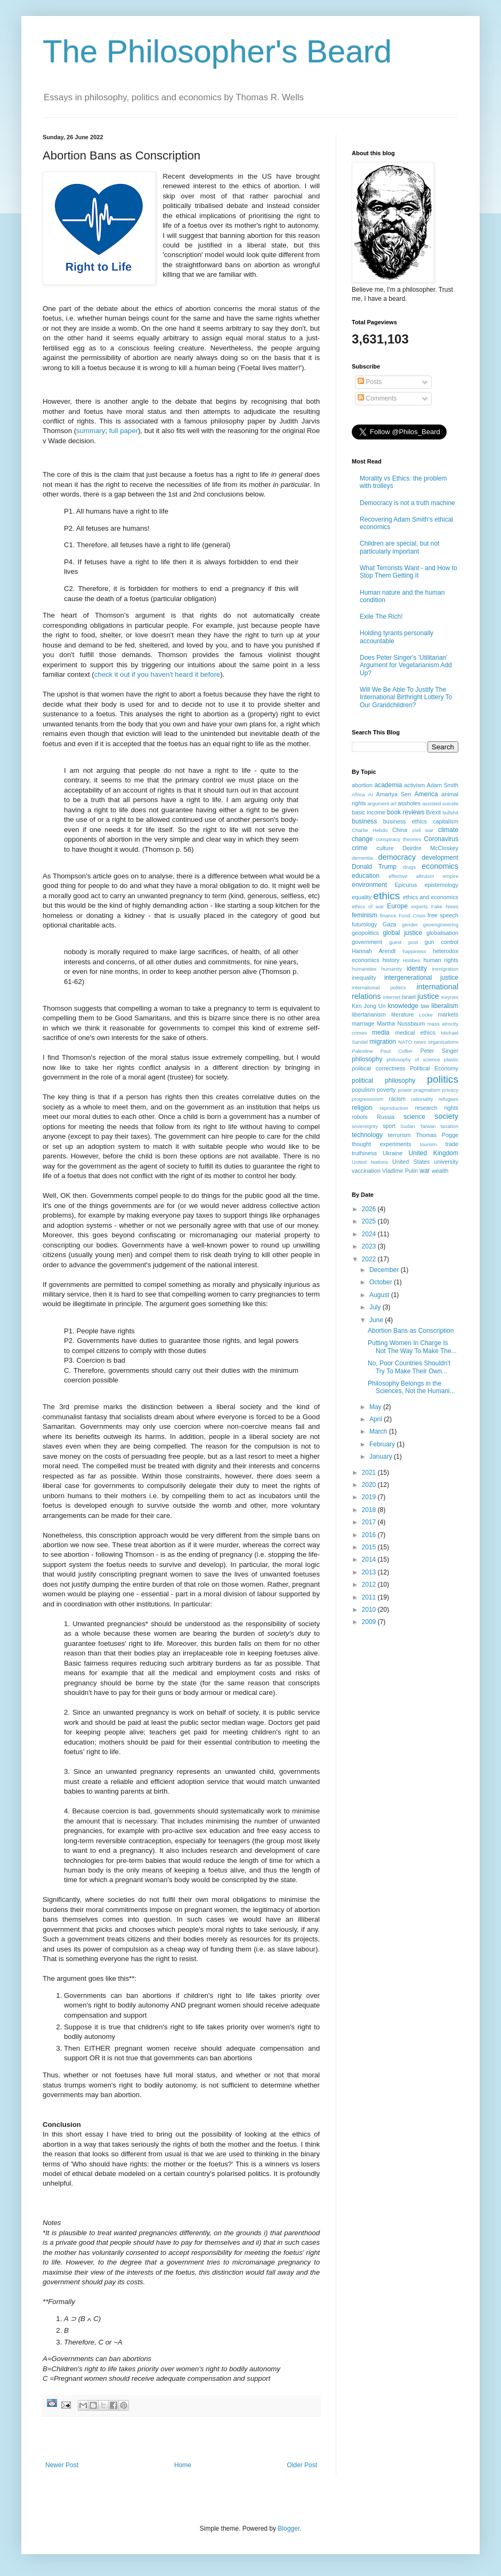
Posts (370, 382)
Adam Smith (442, 785)
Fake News (444, 906)
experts (419, 906)
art (394, 803)
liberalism (444, 1006)
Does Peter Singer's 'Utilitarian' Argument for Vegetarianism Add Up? (406, 665)
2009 (370, 1622)
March (379, 1431)
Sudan (407, 1126)
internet (391, 997)
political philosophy (383, 1080)
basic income (368, 812)
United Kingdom (433, 1153)
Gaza (390, 924)
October (381, 1282)
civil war (422, 830)
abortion (362, 785)
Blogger (289, 2528)
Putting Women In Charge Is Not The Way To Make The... (412, 1346)
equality (361, 897)
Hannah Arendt (373, 951)
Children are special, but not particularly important (399, 547)
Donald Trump (374, 866)
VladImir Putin (400, 1170)
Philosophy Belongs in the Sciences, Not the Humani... (411, 1387)
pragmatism (427, 1090)
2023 (370, 1246)
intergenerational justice (421, 977)
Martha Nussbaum (401, 1023)
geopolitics (365, 933)
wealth (440, 1170)
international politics (379, 987)
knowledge (403, 1006)
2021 (370, 1472)
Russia (385, 1117)
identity (417, 968)
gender (410, 924)
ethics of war (368, 906)
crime (359, 848)
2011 (370, 1597)
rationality (422, 1099)
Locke (426, 1015)
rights (451, 1108)
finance (388, 915)
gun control (441, 942)
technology (367, 1135)
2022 (370, 1259)
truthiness (364, 1153)
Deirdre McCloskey (430, 848)
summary (90, 431)
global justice (402, 933)
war (424, 1170)
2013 (370, 1572)
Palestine (362, 1051)
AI (370, 794)
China (399, 830)
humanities (364, 969)
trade (451, 1144)
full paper (123, 431)
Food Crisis (412, 915)
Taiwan (428, 1126)
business (364, 821)
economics (440, 866)
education (365, 875)
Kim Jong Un (369, 1006)
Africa (358, 794)
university (446, 1161)
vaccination (366, 1170)
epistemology (441, 885)
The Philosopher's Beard (217, 51)
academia (388, 785)
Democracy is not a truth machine (407, 503)
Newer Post (61, 2465)
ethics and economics (430, 897)
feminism (364, 915)
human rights (441, 960)
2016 (370, 1535)
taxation (449, 1126)
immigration (445, 969)
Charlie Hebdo (369, 830)
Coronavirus (441, 839)
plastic (451, 1059)
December (385, 1270)
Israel (408, 997)
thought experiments (381, 1144)
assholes (409, 803)
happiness (414, 951)
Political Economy (434, 1068)
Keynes (449, 997)
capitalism (445, 821)
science (414, 1117)
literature (402, 1014)
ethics (386, 895)
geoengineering (440, 924)
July (376, 1307)
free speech (442, 915)
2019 (370, 1497)
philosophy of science (413, 1059)
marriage (363, 1023)
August (380, 1295)
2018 (370, 1510)
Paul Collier (397, 1051)
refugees (448, 1099)
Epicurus (405, 885)
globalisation (442, 933)
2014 (370, 1559)
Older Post (302, 2465)
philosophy (367, 1059)
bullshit (450, 812)
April (376, 1419)
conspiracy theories (398, 839)
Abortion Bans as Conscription (411, 1330)
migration (383, 1041)
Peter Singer (439, 1050)
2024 (370, 1234)
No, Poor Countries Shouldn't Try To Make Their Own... (409, 1366)
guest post (403, 942)
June (377, 1320)
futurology (364, 924)
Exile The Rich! (381, 616)
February (383, 1444)
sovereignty (365, 1126)
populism (363, 1089)
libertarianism (369, 1014)
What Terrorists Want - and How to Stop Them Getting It (408, 571)
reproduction (393, 1108)
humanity (391, 969)
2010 (370, 1609)
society (446, 1116)
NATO (405, 1042)
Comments (377, 398)
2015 (370, 1547)
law (425, 1006)
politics (442, 1079)
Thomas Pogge (437, 1135)
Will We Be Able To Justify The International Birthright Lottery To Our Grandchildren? (406, 697)
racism (397, 1098)
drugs (409, 867)
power (404, 1090)
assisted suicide (440, 803)
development (440, 857)
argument (378, 803)
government (367, 942)
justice (428, 996)
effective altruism (411, 876)
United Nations (370, 1162)
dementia (362, 858)
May (376, 1407)
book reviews (405, 812)
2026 (370, 1209)
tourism (428, 1144)
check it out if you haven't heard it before (157, 674)
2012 (370, 1584)
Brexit (433, 812)
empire (450, 876)
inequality (364, 977)
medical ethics (415, 1032)
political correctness (378, 1068)
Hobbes (412, 960)
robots (360, 1117)
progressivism (367, 1099)
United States (411, 1161)
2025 (370, 1221)
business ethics (405, 821)
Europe (397, 906)
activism (414, 785)
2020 (370, 1485)
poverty (386, 1089)
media (381, 1032)
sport (389, 1126)
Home (182, 2465)
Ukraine (392, 1153)
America (426, 794)
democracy (397, 857)
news (420, 1042)
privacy (450, 1090)
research (426, 1108)
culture (384, 848)
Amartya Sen (393, 794)
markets (448, 1014)
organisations (443, 1042)
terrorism (399, 1135)
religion (362, 1107)
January (381, 1456)
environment (369, 885)
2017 (370, 1522)
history (391, 960)
